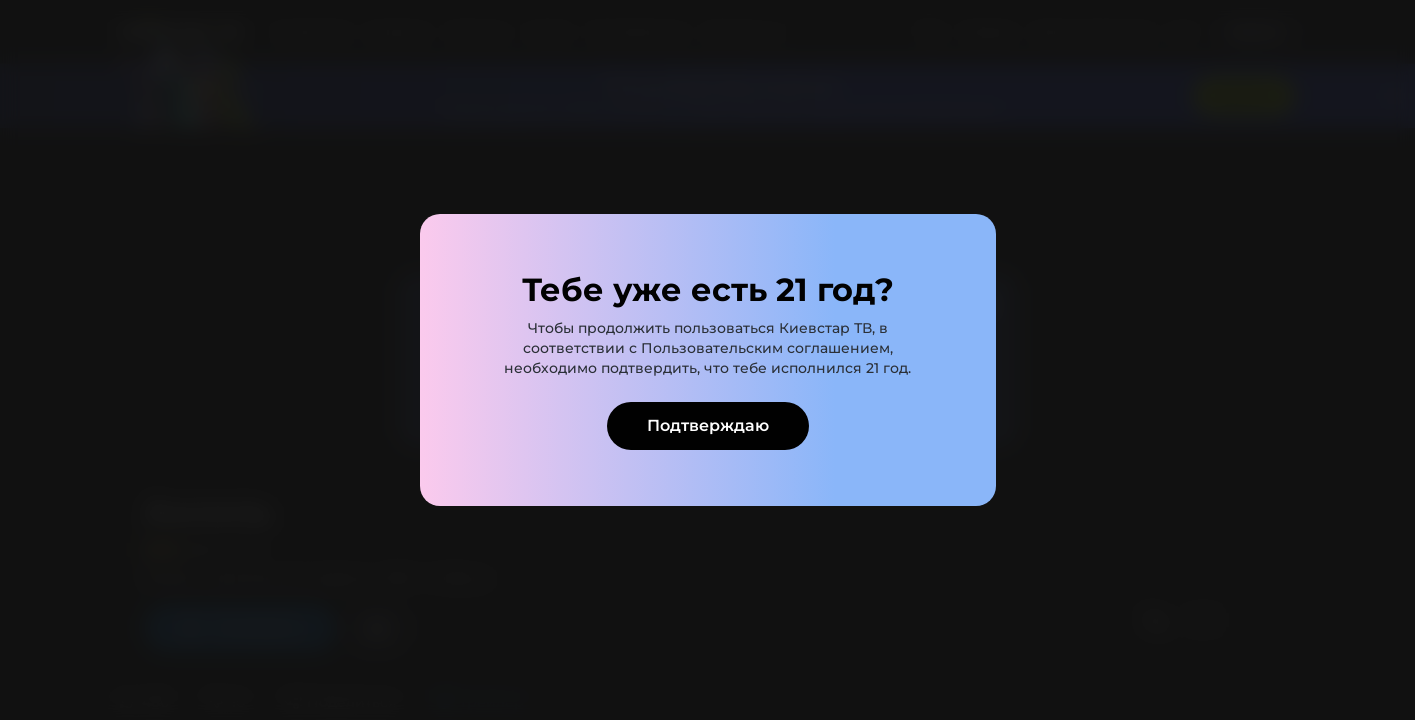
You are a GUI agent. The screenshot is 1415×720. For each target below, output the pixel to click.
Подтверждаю (708, 425)
